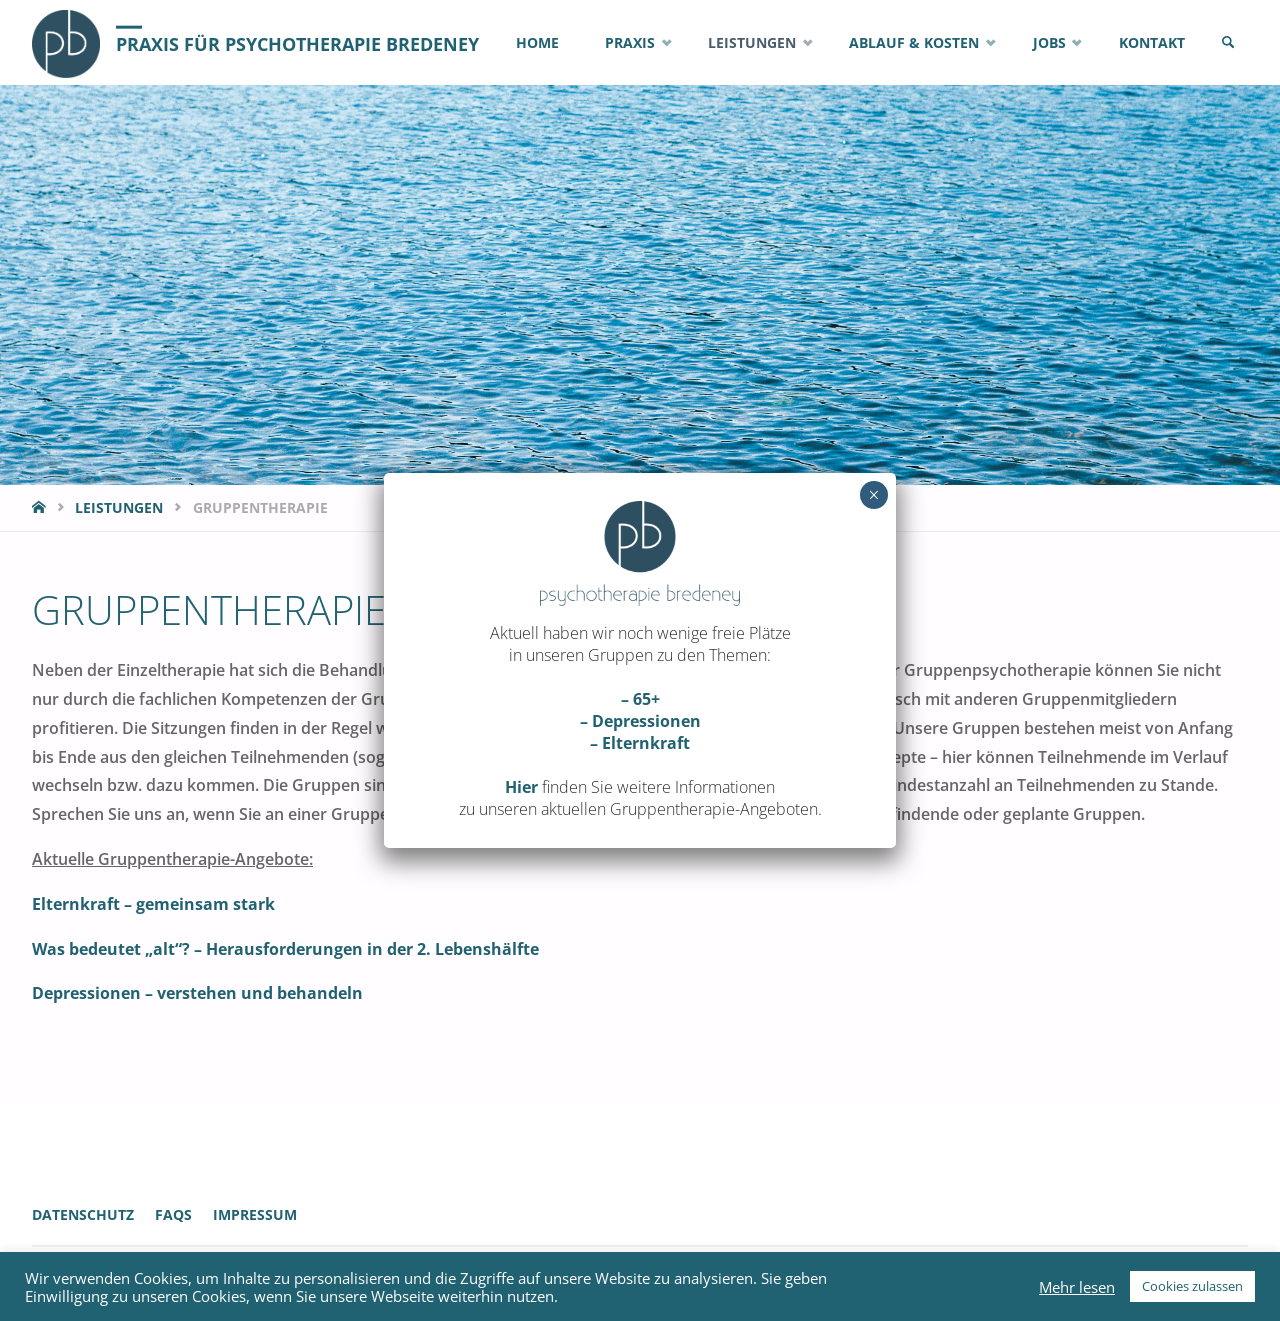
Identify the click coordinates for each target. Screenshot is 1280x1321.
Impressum (255, 1214)
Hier (521, 787)
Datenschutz (83, 1214)
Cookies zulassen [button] (1192, 1286)
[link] (1227, 42)
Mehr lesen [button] (1077, 1287)
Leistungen (119, 507)
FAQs (173, 1214)
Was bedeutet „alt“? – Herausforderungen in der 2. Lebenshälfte (285, 949)
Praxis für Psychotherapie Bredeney (297, 43)
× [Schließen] (873, 495)
